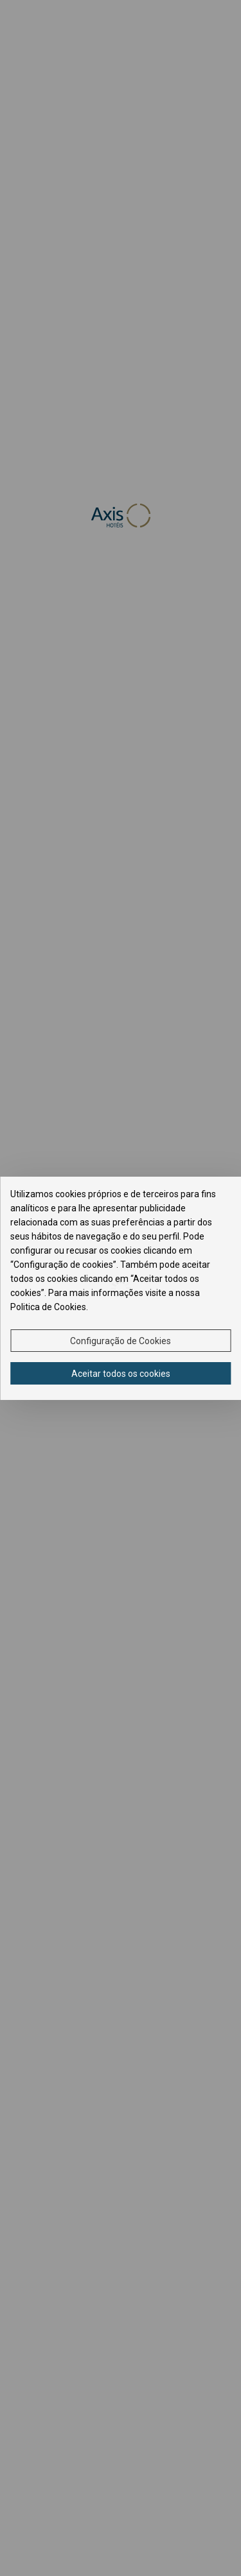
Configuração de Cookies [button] (120, 1341)
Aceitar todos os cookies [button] (120, 1374)
